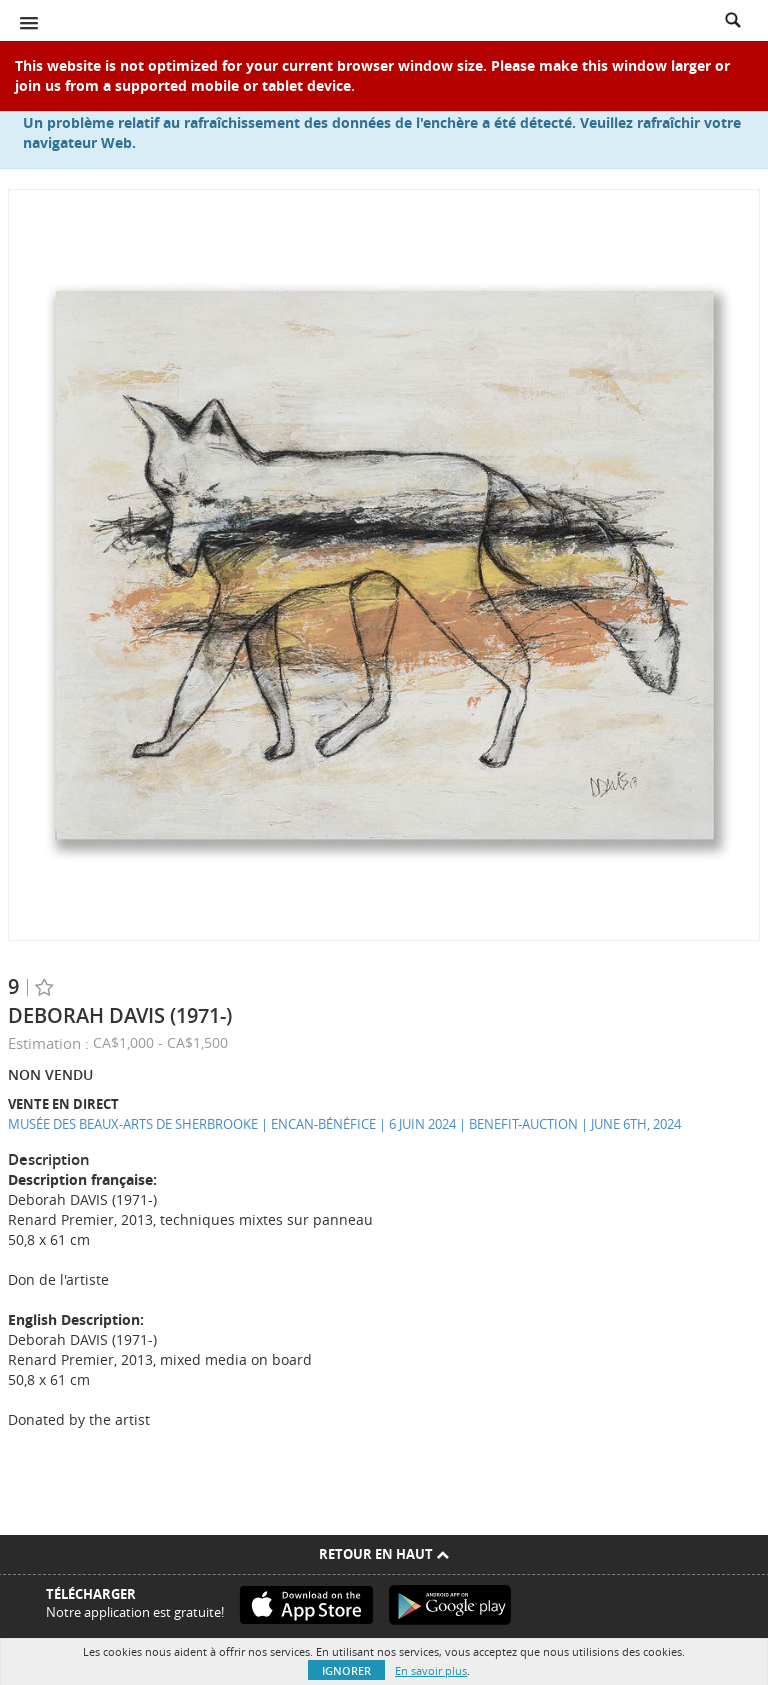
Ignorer (346, 1670)
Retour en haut (384, 1554)
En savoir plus (431, 1670)
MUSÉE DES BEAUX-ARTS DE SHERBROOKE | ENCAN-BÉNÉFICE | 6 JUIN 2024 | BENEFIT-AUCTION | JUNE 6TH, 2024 (344, 1124)
